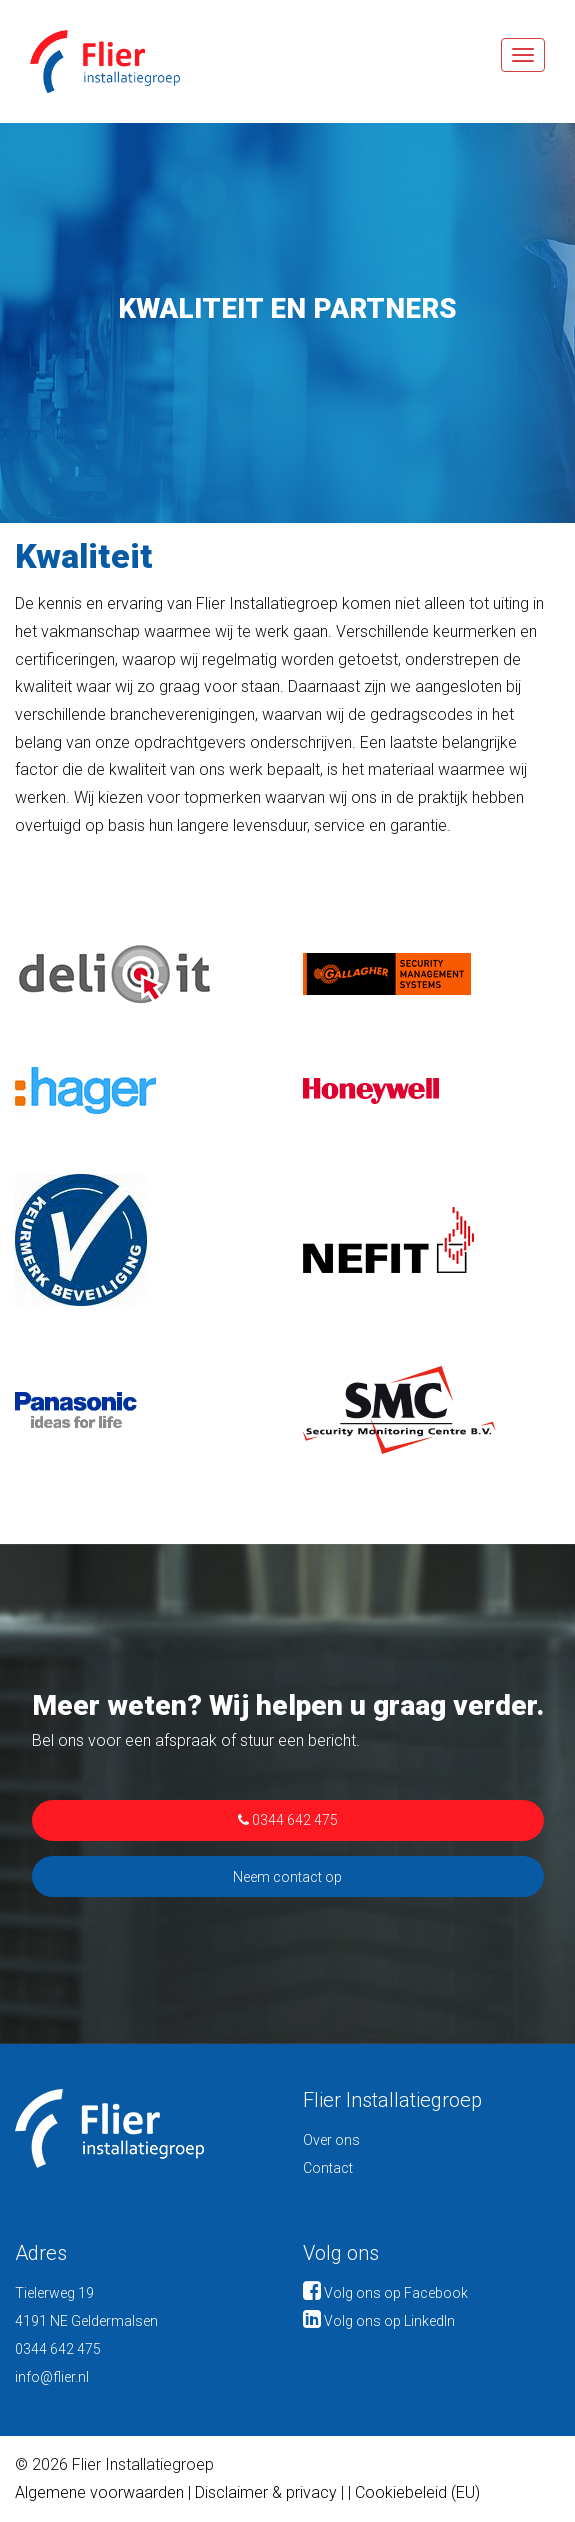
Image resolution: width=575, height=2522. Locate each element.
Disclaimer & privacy (268, 2492)
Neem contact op (287, 1877)
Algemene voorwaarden (99, 2492)
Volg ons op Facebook (385, 2293)
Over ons (331, 2140)
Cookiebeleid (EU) (417, 2492)
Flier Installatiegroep (90, 61)
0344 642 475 (288, 1820)
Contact (328, 2168)
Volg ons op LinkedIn (379, 2321)
